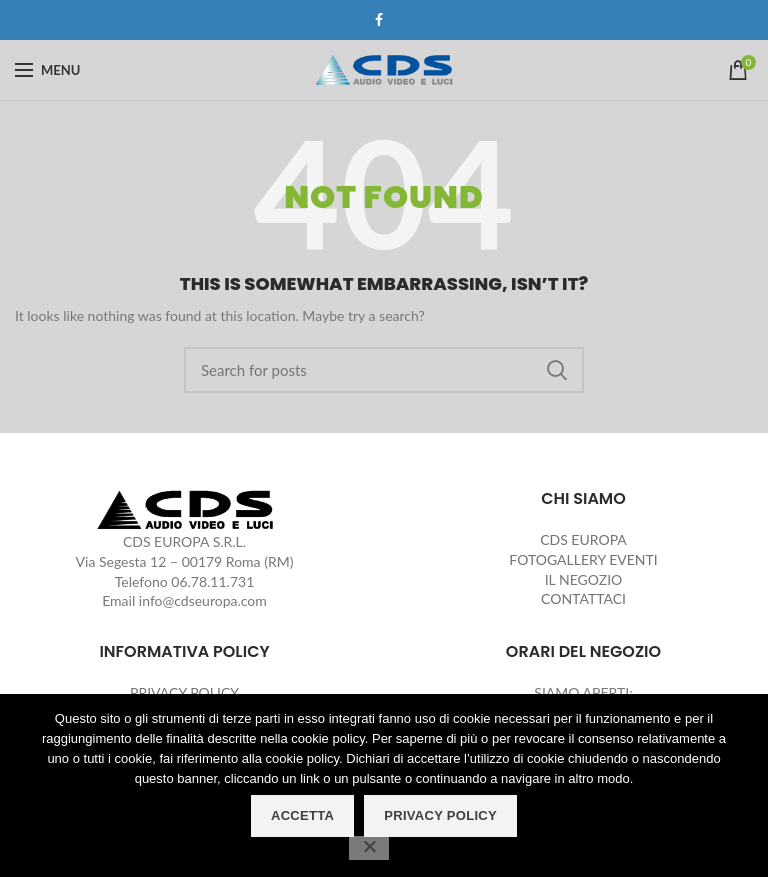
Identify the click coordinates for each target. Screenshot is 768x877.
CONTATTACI (583, 598)
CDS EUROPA (583, 539)
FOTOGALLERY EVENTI (583, 559)
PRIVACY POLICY (184, 692)
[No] (369, 848)
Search (557, 370)
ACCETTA (302, 815)
